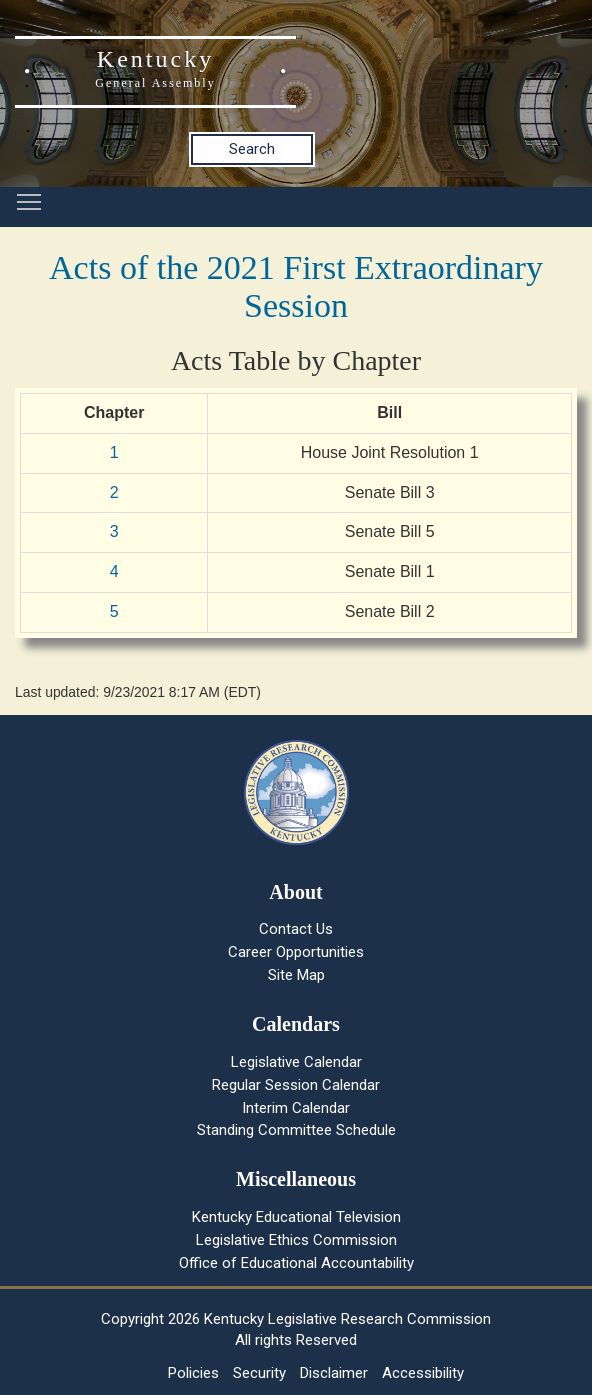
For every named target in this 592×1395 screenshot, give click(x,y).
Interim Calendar (296, 1108)
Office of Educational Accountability (296, 1263)
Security (259, 1373)
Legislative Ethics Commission (296, 1240)
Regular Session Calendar (296, 1085)
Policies (193, 1373)
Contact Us (296, 929)
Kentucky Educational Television (296, 1217)
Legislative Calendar (296, 1062)
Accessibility (423, 1373)
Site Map (296, 975)
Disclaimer (334, 1373)
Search (252, 149)
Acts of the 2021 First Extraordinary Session (296, 286)
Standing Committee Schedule (296, 1130)
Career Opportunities (296, 952)
